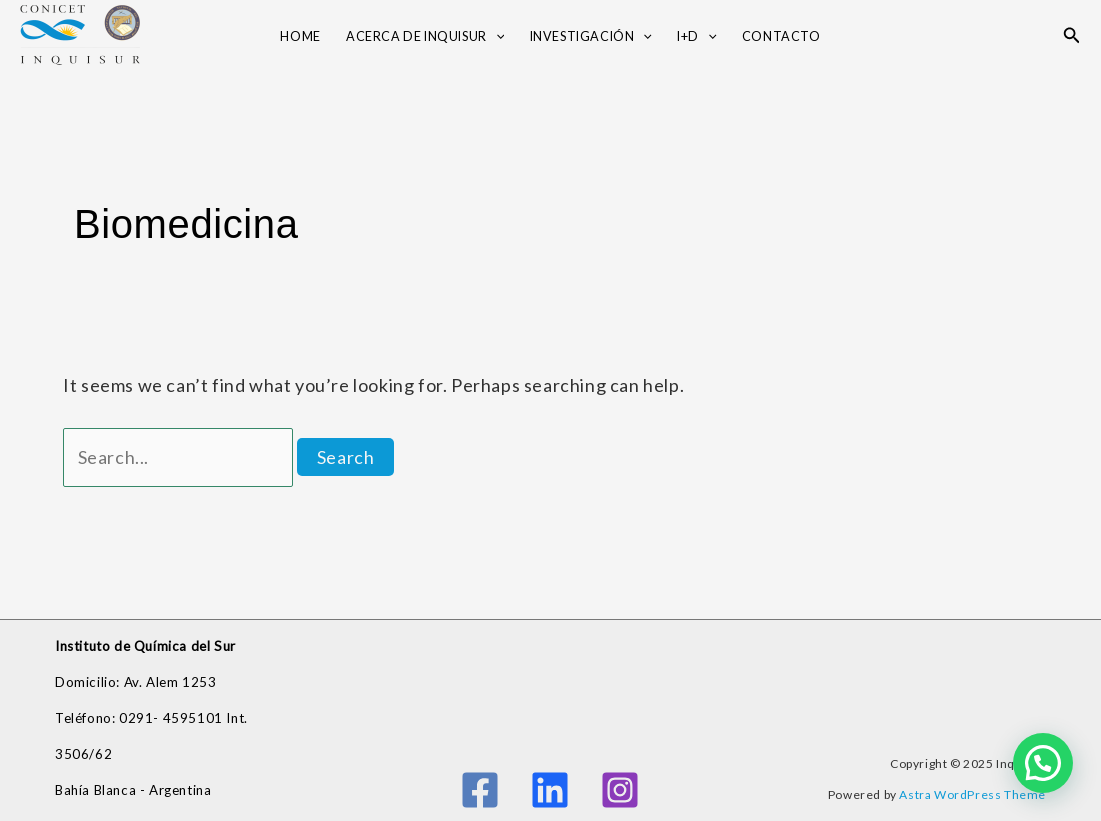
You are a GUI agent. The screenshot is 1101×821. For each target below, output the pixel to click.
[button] (1072, 35)
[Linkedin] (550, 790)
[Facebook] (480, 790)
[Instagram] (620, 790)
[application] (496, 37)
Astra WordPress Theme (972, 794)
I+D (696, 37)
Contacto (781, 36)
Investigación (591, 37)
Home (300, 36)
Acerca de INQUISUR (425, 37)
